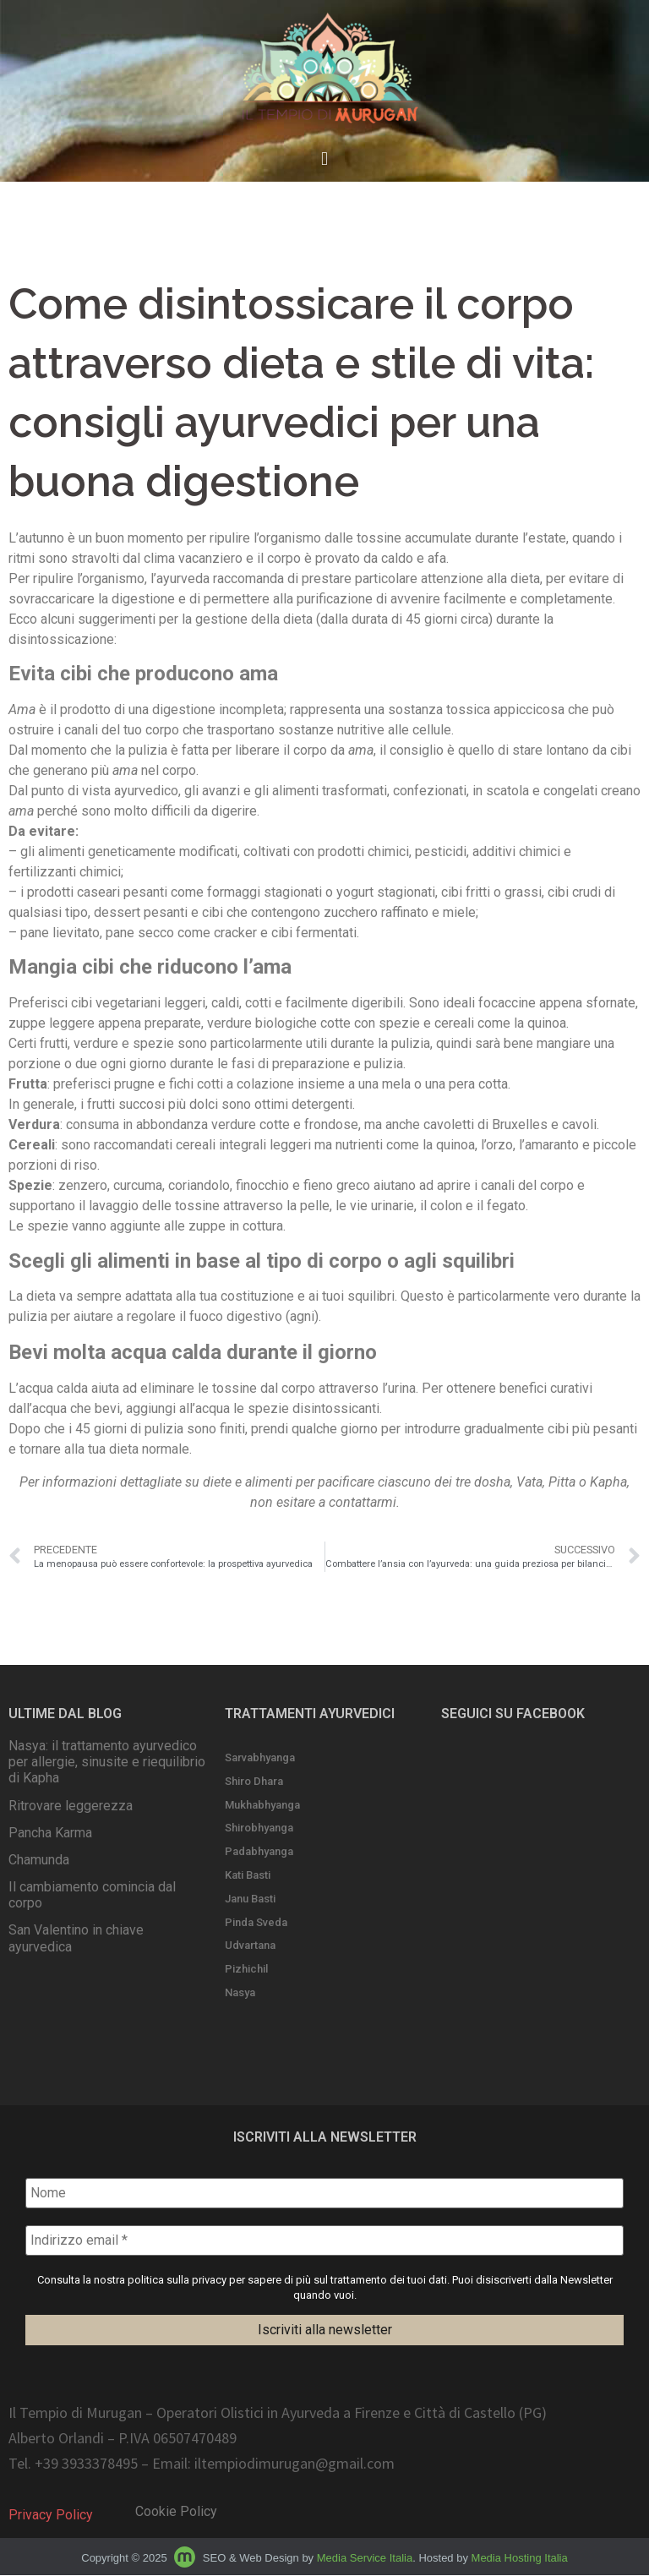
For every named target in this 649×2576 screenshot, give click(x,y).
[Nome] (324, 2193)
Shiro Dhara (254, 1781)
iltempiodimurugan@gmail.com (294, 2464)
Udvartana (250, 1945)
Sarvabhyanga (260, 1757)
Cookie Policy (176, 2512)
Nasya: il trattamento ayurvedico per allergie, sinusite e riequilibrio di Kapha (106, 1762)
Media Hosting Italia (520, 2558)
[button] (324, 159)
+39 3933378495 (86, 2464)
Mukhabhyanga (262, 1804)
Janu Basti (250, 1898)
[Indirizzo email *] (324, 2240)
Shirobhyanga (259, 1827)
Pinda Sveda (256, 1922)
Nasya (240, 1992)
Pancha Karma (50, 1833)
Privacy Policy (50, 2516)
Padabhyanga (259, 1851)
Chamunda (38, 1860)
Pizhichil (246, 1968)
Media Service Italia (364, 2558)
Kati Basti (247, 1875)
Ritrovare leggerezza (70, 1806)
